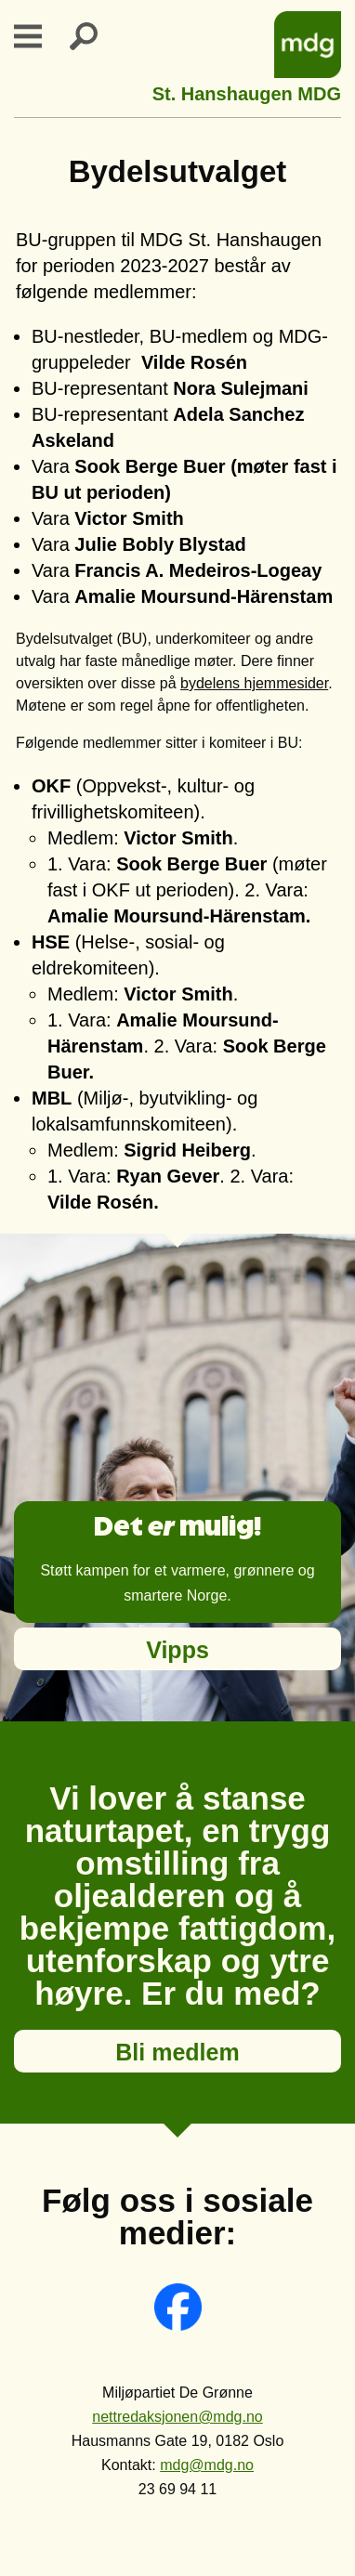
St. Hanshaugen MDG (246, 91)
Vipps (177, 1650)
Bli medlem (177, 2052)
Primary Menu (39, 36)
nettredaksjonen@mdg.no (177, 2417)
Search (95, 36)
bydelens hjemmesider (254, 683)
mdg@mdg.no (207, 2465)
